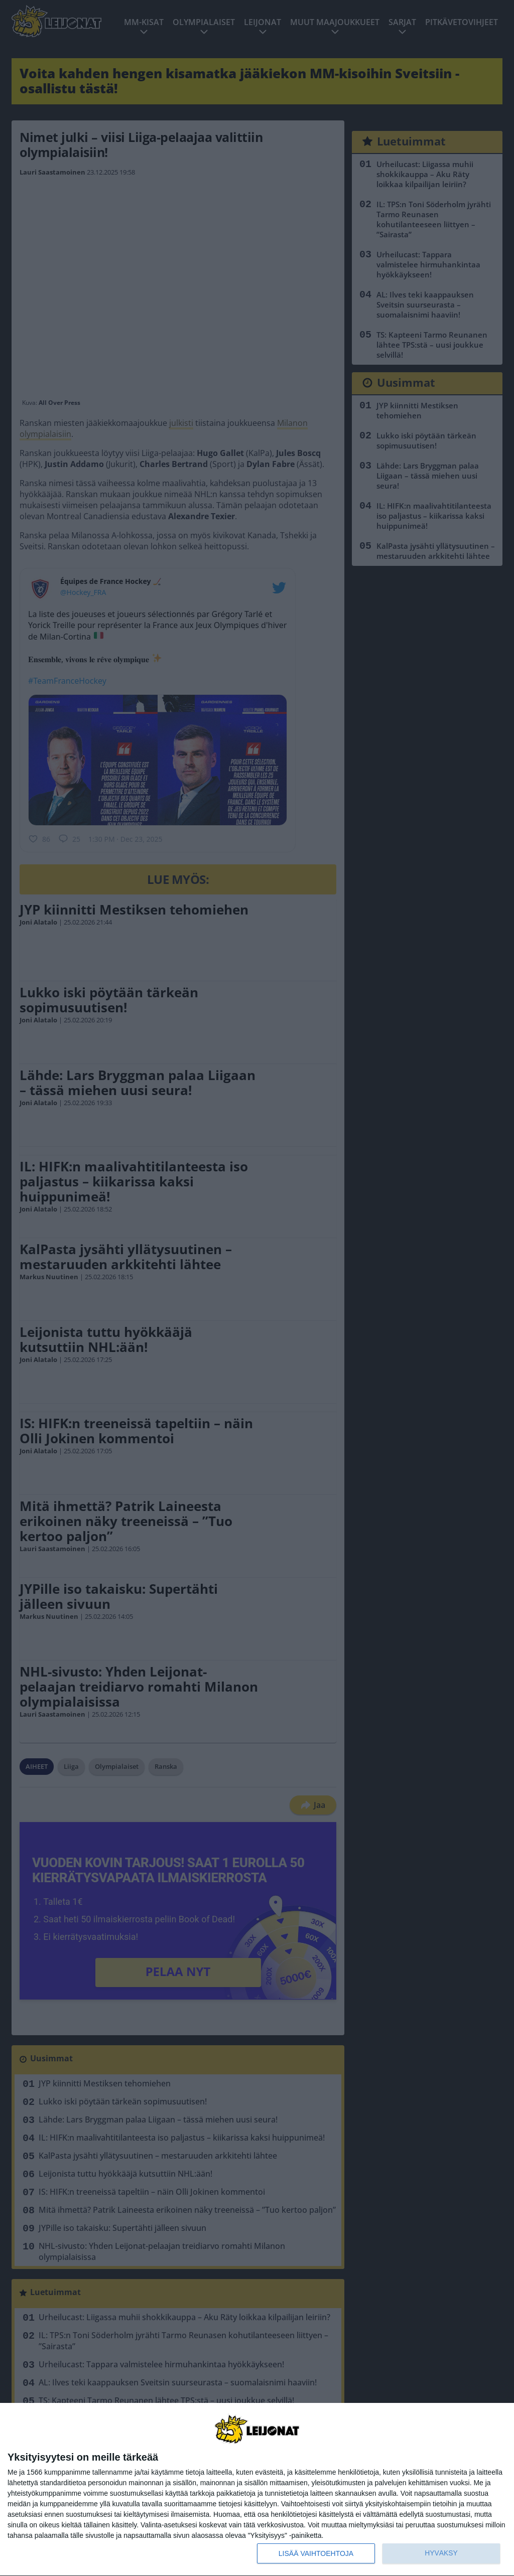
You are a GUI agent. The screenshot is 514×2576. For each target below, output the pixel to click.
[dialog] (257, 2489)
